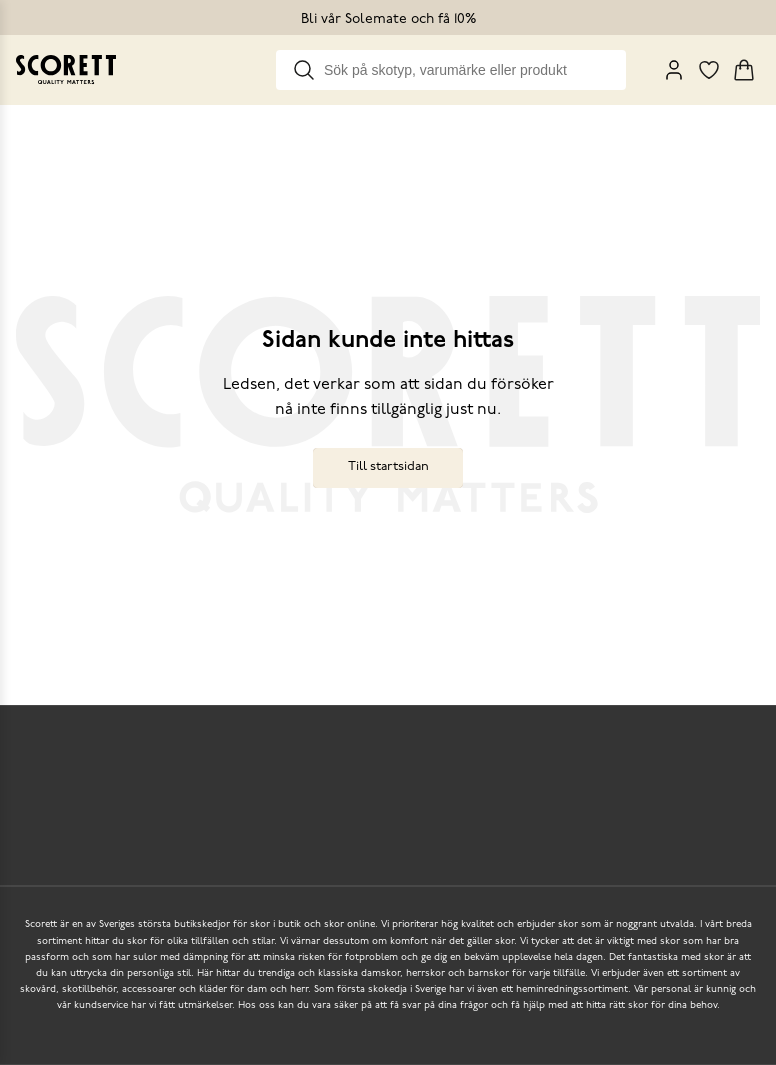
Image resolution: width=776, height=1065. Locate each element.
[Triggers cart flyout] (744, 70)
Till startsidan (388, 466)
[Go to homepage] (66, 69)
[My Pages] (674, 70)
